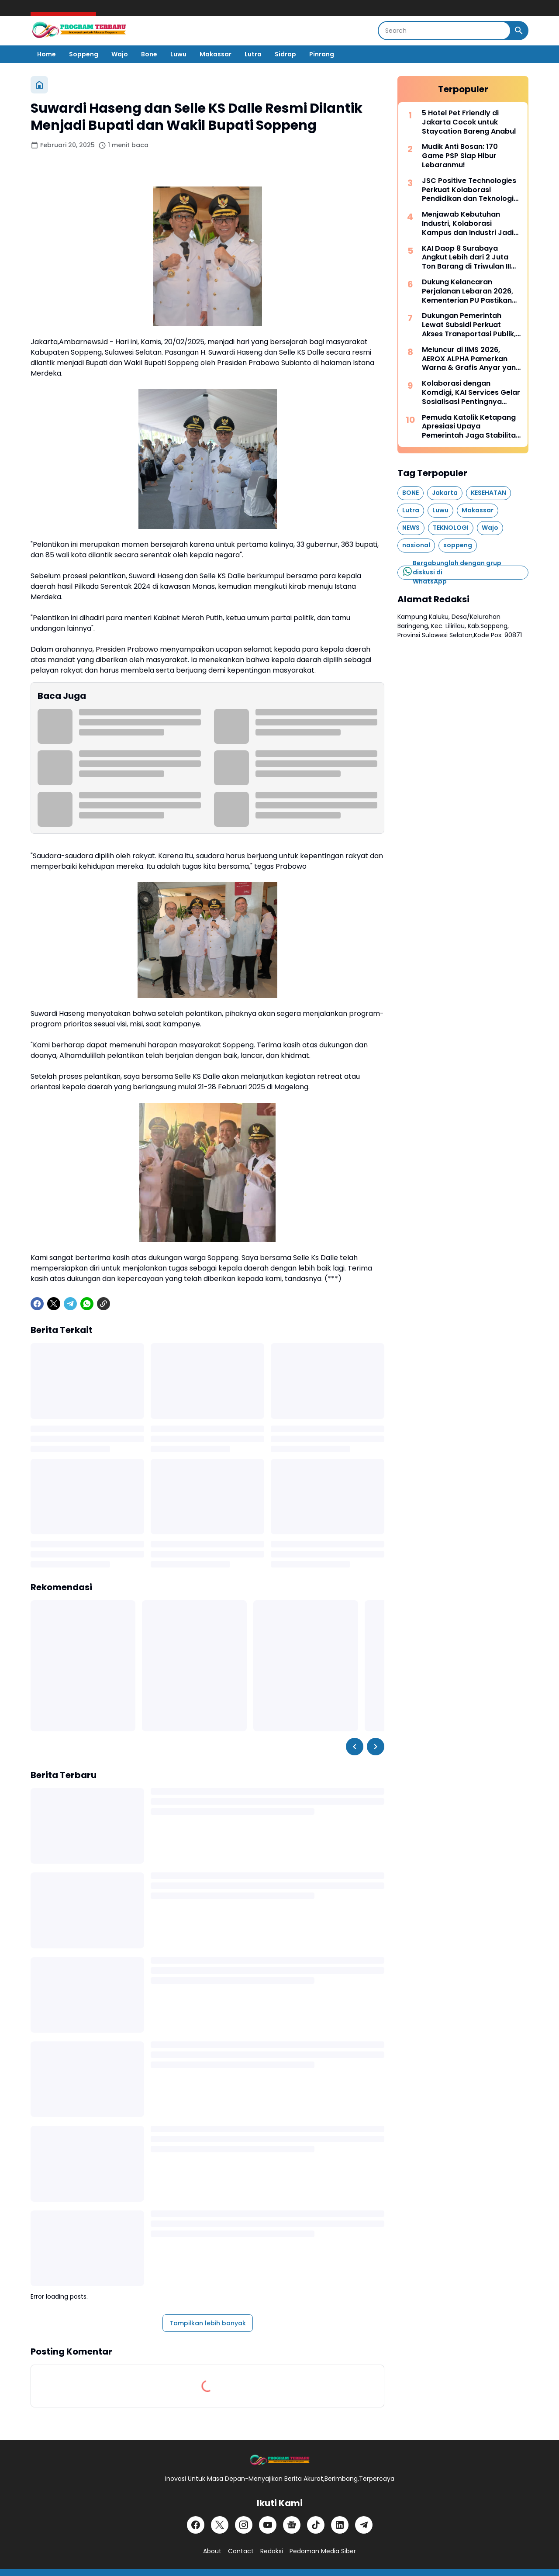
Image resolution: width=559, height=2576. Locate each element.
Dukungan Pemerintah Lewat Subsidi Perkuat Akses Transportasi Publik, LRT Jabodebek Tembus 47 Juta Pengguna (470, 324)
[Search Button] (519, 30)
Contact (241, 2551)
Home (46, 54)
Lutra (253, 54)
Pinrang (321, 54)
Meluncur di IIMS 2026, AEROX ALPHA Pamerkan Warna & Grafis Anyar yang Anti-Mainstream (471, 359)
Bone (149, 54)
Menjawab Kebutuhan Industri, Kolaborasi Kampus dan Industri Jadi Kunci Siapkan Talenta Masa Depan (468, 223)
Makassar (215, 54)
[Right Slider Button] (375, 1746)
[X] (53, 1303)
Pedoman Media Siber (323, 2551)
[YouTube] (267, 2525)
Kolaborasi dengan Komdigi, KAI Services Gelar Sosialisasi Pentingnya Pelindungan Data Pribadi (471, 392)
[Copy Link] (103, 1303)
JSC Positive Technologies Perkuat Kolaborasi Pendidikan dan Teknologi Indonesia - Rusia (469, 190)
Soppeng (83, 54)
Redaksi (271, 2551)
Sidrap (285, 54)
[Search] (444, 30)
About (212, 2551)
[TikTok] (315, 2525)
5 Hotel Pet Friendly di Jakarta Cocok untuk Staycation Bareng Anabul (469, 122)
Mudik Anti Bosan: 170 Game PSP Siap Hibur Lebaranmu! (460, 155)
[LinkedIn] (340, 2525)
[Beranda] (39, 84)
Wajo (119, 54)
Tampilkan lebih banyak (207, 2323)
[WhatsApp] (86, 1303)
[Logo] (279, 2460)
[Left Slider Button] (354, 1746)
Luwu (178, 54)
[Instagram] (243, 2525)
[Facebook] (37, 1303)
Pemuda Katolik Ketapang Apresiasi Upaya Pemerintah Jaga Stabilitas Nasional (471, 426)
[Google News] (291, 2525)
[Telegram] (70, 1303)
